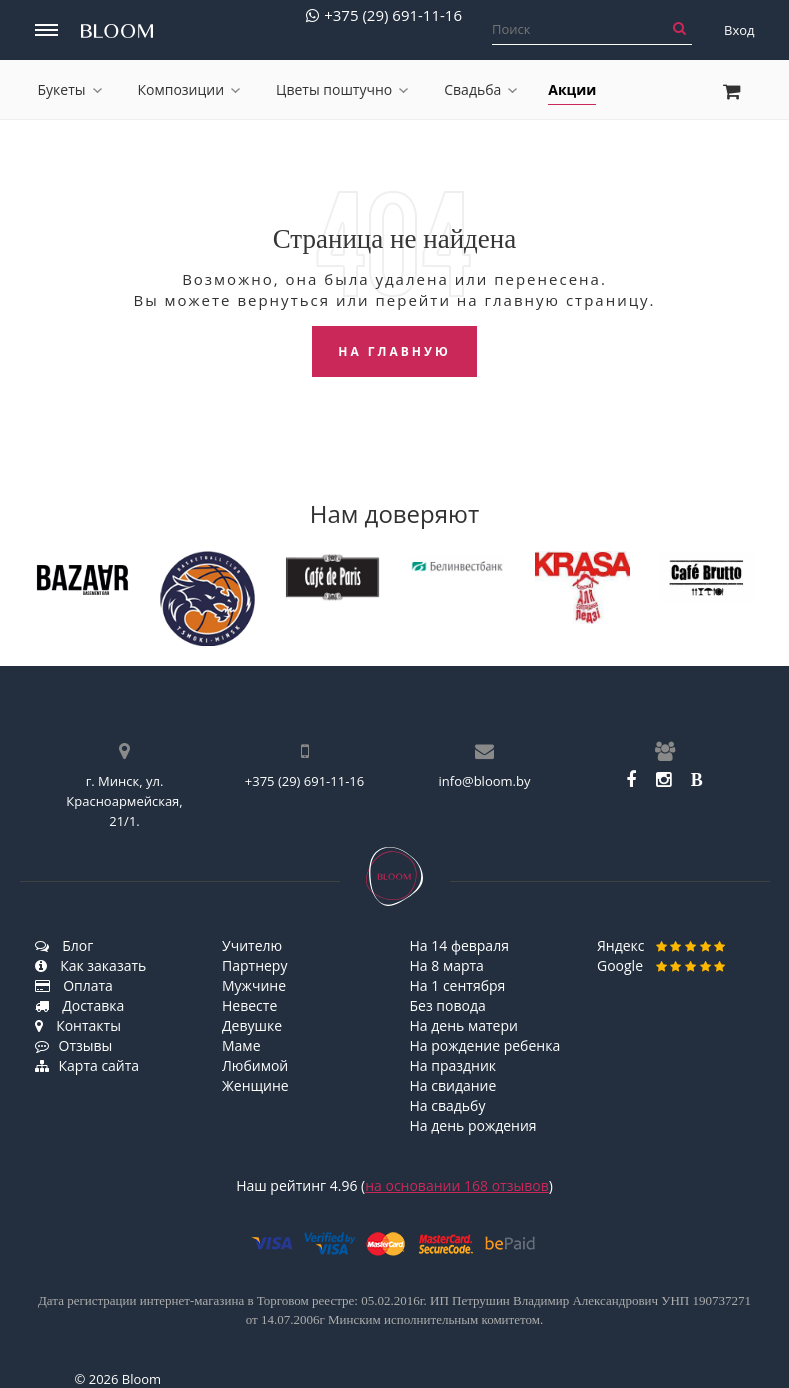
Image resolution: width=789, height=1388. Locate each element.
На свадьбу (448, 1105)
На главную (394, 351)
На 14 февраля (459, 945)
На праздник (453, 1065)
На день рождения (473, 1125)
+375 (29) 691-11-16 (384, 15)
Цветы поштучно (342, 89)
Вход (739, 30)
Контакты (78, 1025)
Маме (241, 1045)
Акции (572, 89)
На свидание (453, 1085)
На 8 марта (447, 965)
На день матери (464, 1025)
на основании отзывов (457, 1185)
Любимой (255, 1065)
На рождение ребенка (485, 1045)
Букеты (70, 89)
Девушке (252, 1025)
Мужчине (254, 985)
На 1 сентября (458, 985)
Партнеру (254, 965)
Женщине (255, 1085)
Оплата (74, 985)
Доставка (80, 1005)
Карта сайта (87, 1065)
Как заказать (91, 965)
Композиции (189, 89)
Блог (64, 945)
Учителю (252, 945)
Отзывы (74, 1045)
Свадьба (480, 89)
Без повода (448, 1005)
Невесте (249, 1005)
